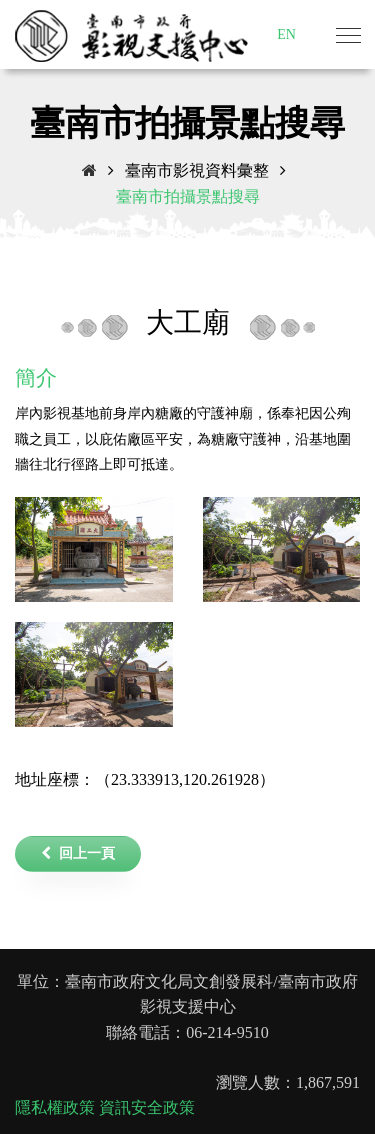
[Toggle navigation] (348, 37)
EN (286, 34)
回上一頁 (78, 853)
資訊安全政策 (147, 1107)
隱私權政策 (55, 1107)
